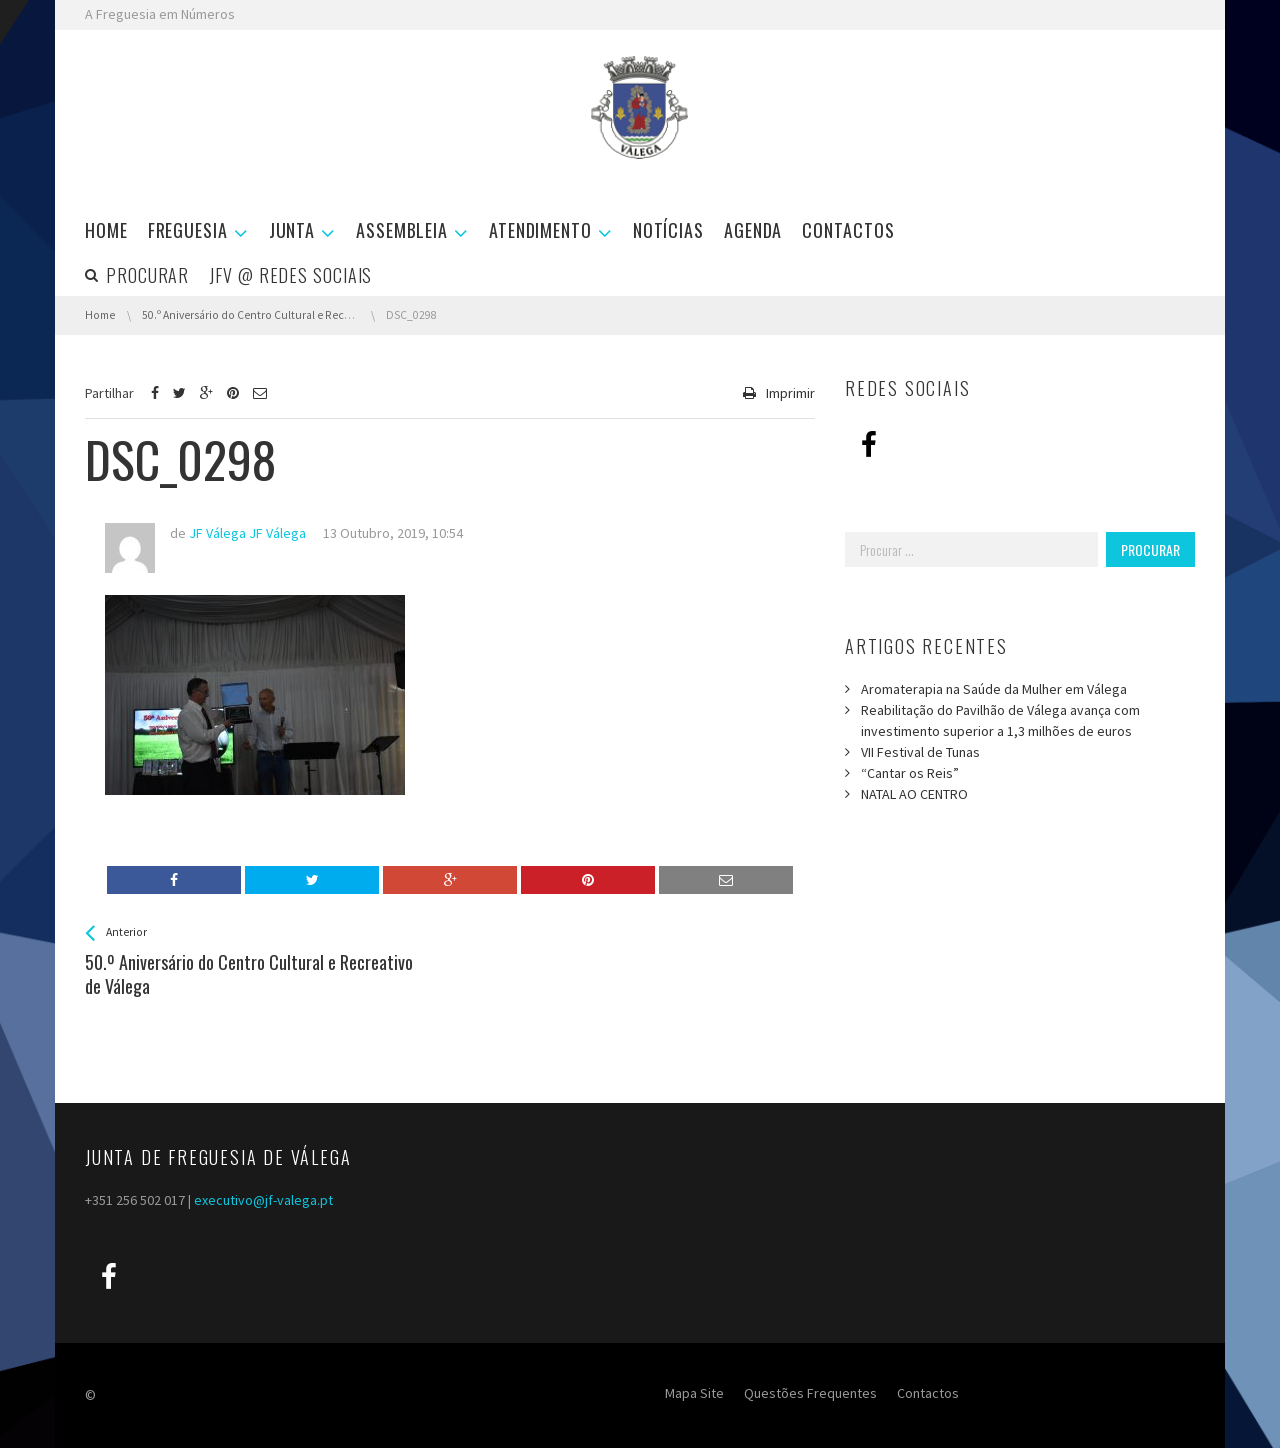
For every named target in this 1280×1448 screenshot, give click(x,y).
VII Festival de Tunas (920, 752)
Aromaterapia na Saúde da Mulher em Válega (994, 689)
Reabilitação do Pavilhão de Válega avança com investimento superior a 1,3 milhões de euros (1000, 720)
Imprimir (790, 393)
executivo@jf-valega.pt (263, 1200)
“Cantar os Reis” (910, 773)
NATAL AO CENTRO (914, 794)
